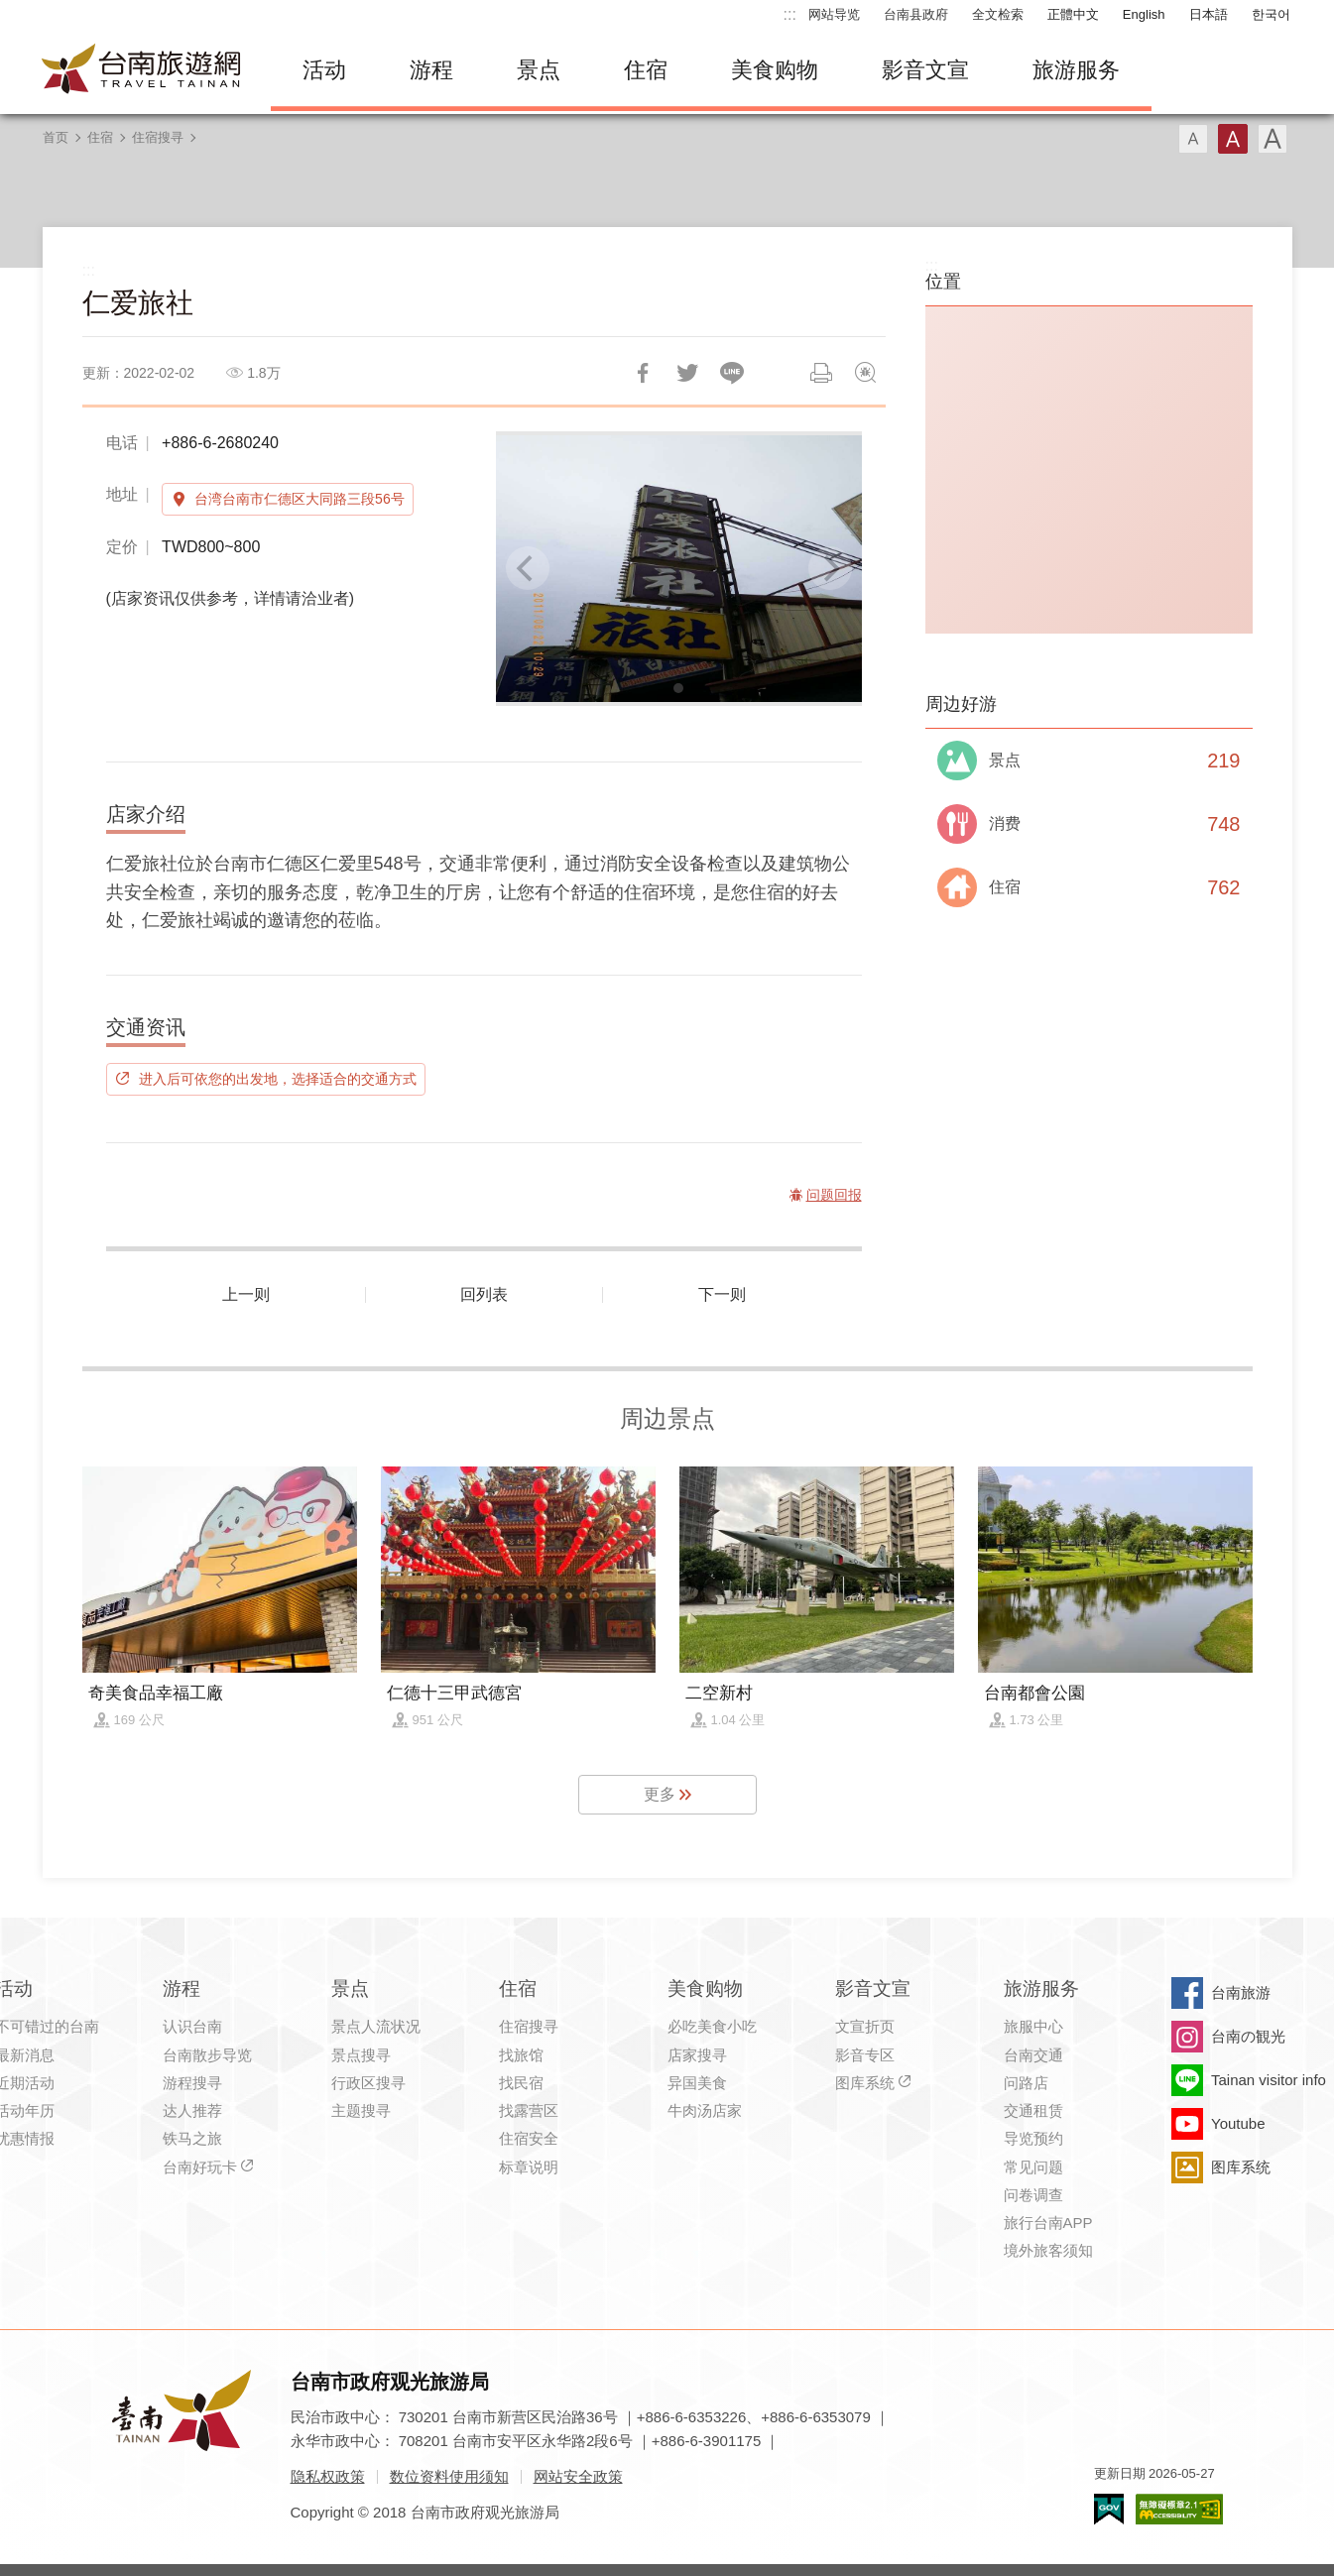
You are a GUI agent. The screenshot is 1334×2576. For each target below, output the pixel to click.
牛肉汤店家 (704, 2110)
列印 (821, 373)
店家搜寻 (697, 2055)
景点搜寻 (361, 2055)
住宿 (645, 70)
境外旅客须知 (1048, 2250)
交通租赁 (1033, 2110)
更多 (659, 1794)
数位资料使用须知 (449, 2476)
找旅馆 (521, 2055)
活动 (324, 70)
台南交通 (1033, 2055)
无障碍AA (1179, 2509)
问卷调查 (1033, 2194)
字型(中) (1233, 139)
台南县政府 (916, 14)
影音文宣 (925, 70)
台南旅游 (1241, 1992)
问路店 (1026, 2082)
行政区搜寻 (368, 2082)
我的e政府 (1109, 2509)
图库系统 (865, 2082)
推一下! (687, 373)
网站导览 (834, 14)
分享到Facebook (643, 373)
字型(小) (1193, 139)
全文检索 (998, 14)
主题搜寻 (361, 2110)
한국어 (1271, 14)
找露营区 (528, 2110)
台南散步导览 (207, 2055)
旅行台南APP (1048, 2222)
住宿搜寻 (157, 137)
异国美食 (697, 2082)
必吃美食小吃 (712, 2026)
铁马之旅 (192, 2138)
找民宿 (521, 2082)
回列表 (484, 1294)
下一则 (722, 1294)
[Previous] (527, 568)
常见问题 (1033, 2167)
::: (790, 14)
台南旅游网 (142, 70)
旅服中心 (1033, 2026)
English (1144, 14)
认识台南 (192, 2026)
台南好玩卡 (200, 2167)
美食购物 (774, 70)
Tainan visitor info (1268, 2079)
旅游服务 (1076, 70)
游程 (431, 70)
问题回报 (866, 373)
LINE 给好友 (732, 373)
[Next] (830, 568)
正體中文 (1073, 14)
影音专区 (865, 2055)
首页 (55, 137)
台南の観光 (1248, 2036)
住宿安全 (528, 2138)
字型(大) (1272, 139)
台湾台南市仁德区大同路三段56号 (299, 499)
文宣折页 (865, 2026)
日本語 (1208, 14)
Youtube (1238, 2123)
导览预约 (1033, 2138)
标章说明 (528, 2167)
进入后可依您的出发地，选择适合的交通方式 (278, 1079)
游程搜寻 (192, 2082)
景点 (538, 70)
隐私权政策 (328, 2476)
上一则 (246, 1294)
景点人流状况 (376, 2026)
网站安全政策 (578, 2476)
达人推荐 (192, 2110)
